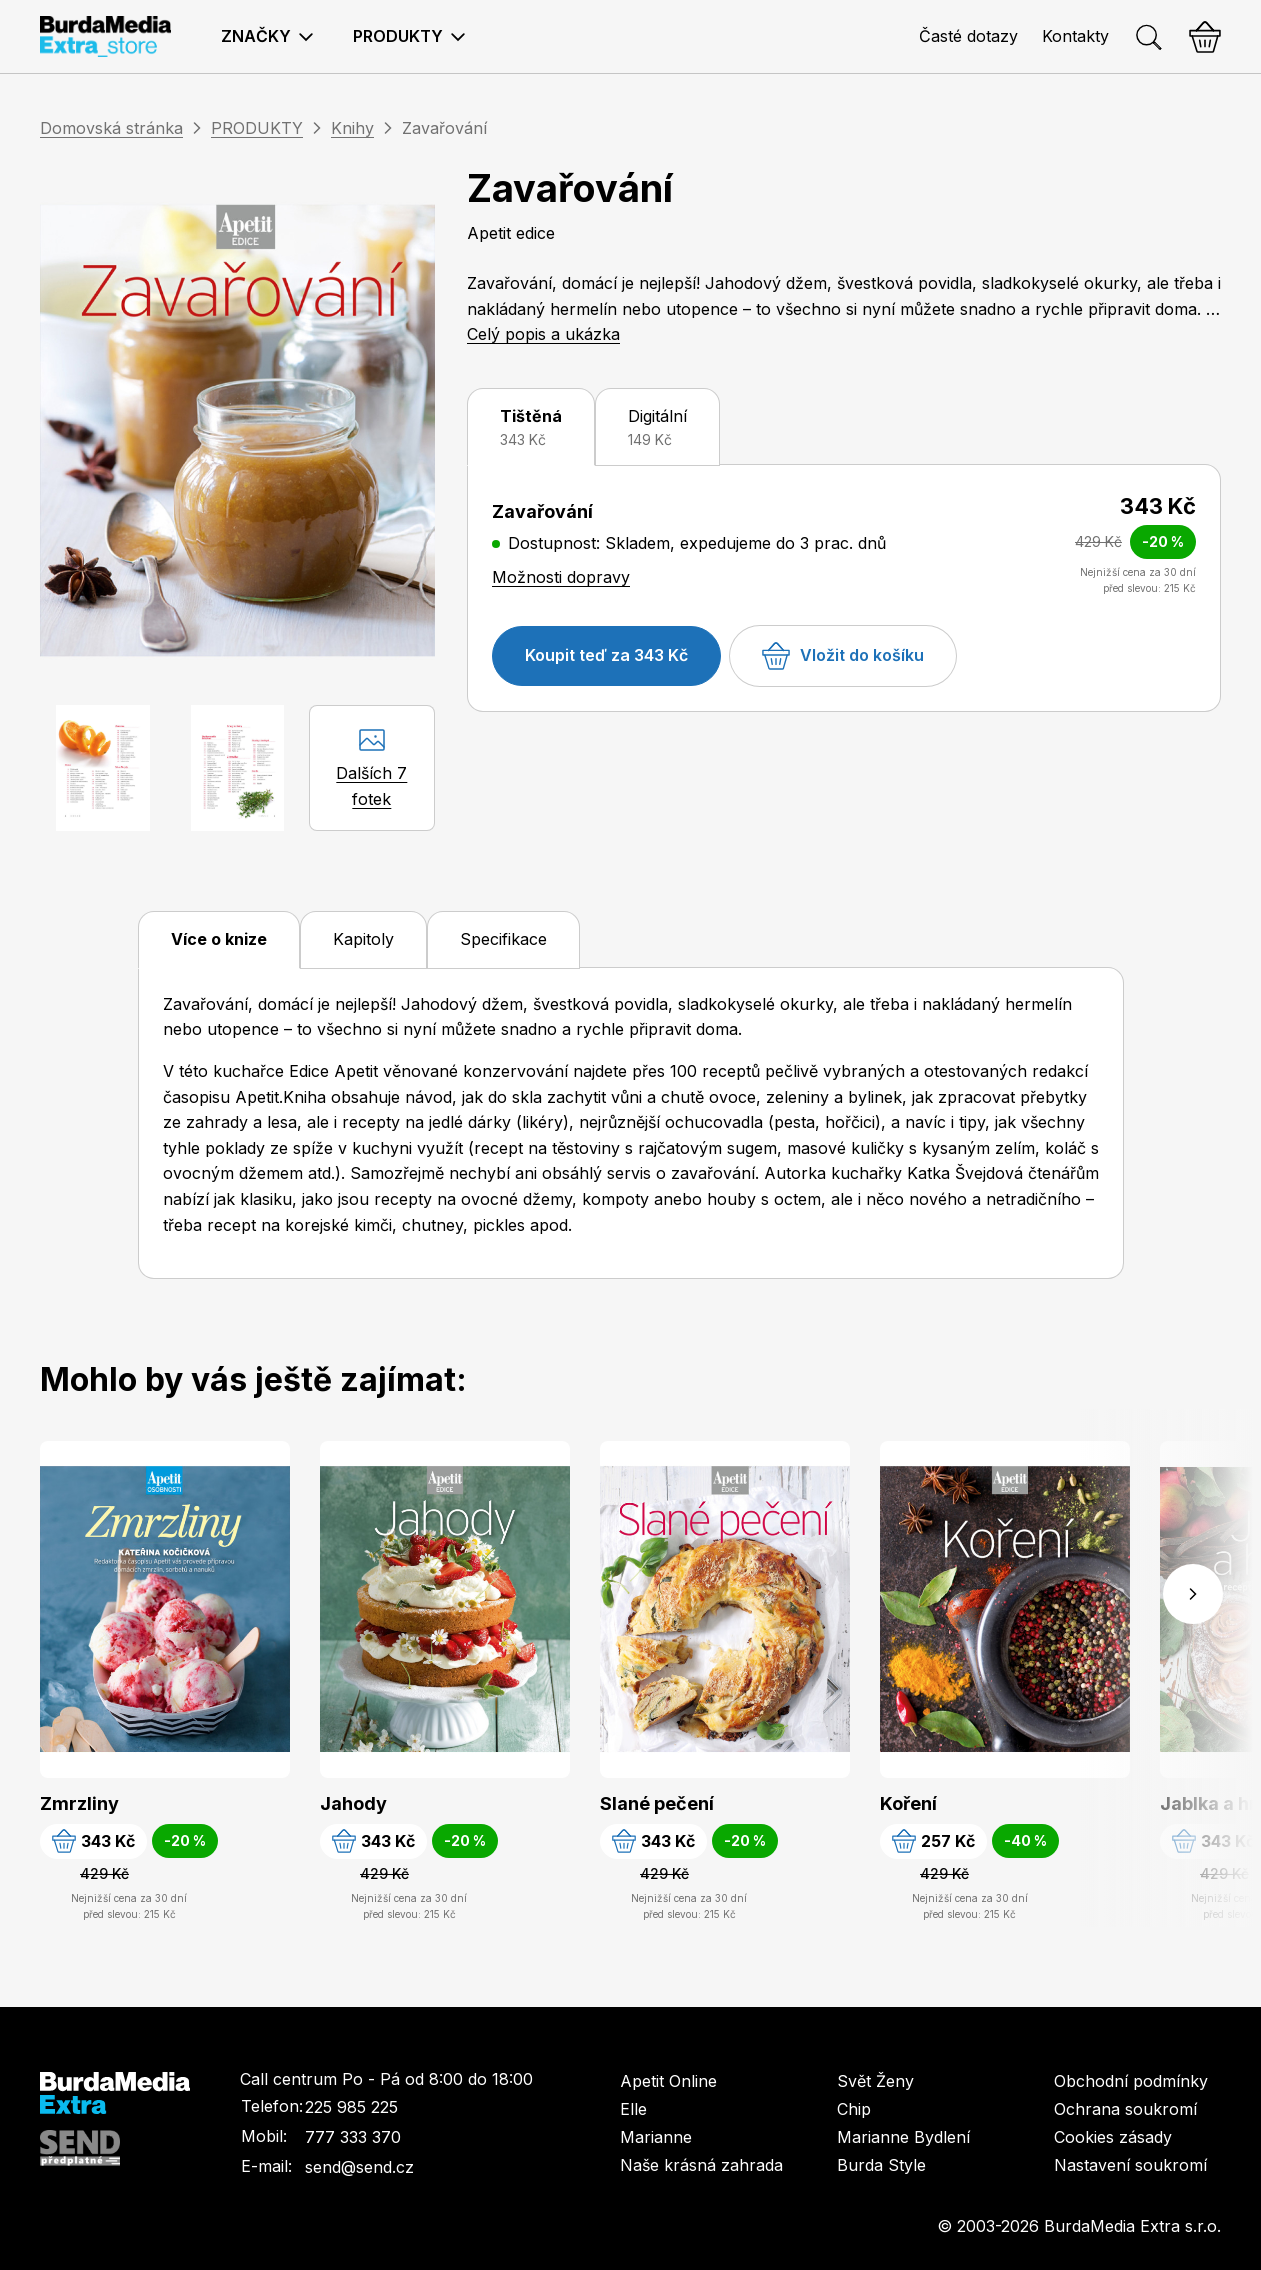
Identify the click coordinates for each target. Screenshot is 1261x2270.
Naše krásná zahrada (701, 2165)
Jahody (353, 1803)
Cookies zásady (1113, 2137)
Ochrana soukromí (1125, 2109)
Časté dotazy (968, 36)
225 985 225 (351, 2107)
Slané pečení (657, 1803)
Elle (633, 2109)
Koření (908, 1803)
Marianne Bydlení (903, 2137)
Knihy (352, 128)
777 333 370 (353, 2137)
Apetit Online (668, 2081)
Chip (854, 2109)
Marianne (656, 2137)
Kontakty (1075, 36)
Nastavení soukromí (1130, 2165)
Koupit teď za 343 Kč (606, 655)
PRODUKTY (257, 128)
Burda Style (881, 2165)
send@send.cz (359, 2167)
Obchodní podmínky (1131, 2081)
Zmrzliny (79, 1803)
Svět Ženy (875, 2081)
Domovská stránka (111, 128)
